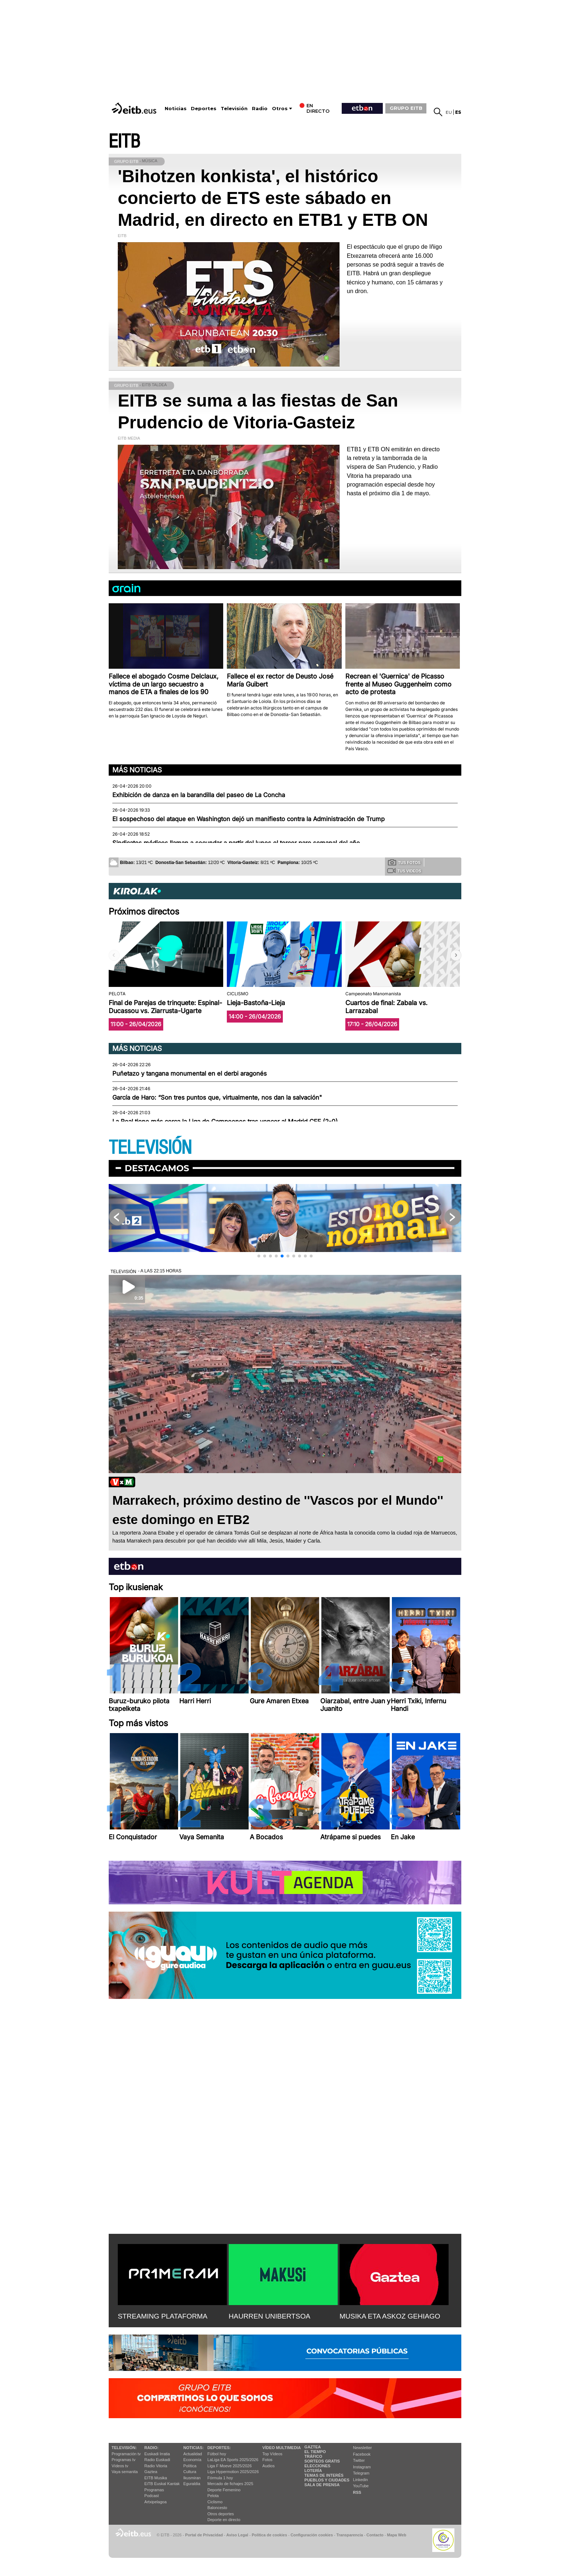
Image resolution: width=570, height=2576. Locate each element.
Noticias (175, 108)
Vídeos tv (120, 2466)
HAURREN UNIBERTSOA (269, 2316)
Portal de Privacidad (204, 2535)
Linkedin (360, 2479)
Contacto (375, 2535)
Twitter (359, 2460)
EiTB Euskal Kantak (162, 2483)
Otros (280, 108)
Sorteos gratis (322, 2461)
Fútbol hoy (217, 2454)
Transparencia (349, 2535)
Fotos (267, 2459)
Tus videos (404, 870)
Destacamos (157, 1168)
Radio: (151, 2447)
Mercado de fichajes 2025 (230, 2483)
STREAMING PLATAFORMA (163, 2316)
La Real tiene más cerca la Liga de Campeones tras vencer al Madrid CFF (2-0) (225, 1121)
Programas (154, 2490)
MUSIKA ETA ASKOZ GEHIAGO (390, 2316)
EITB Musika (155, 2478)
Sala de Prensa (322, 2485)
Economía (192, 2459)
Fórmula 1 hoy (220, 2478)
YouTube (361, 2486)
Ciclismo (215, 2502)
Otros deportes (221, 2514)
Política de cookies (269, 2535)
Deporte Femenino (224, 2490)
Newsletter (362, 2447)
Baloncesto (217, 2507)
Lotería (313, 2470)
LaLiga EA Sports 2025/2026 (233, 2459)
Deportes (203, 108)
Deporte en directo (224, 2519)
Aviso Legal (237, 2535)
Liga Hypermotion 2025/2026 (233, 2471)
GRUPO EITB (406, 108)
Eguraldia (191, 2483)
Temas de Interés (324, 2475)
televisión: (124, 2447)
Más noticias (137, 769)
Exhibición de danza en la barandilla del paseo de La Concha (198, 795)
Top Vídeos (272, 2454)
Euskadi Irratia (157, 2454)
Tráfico (313, 2456)
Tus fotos (404, 862)
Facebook (361, 2454)
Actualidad (192, 2454)
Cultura (189, 2471)
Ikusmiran (192, 2478)
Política (189, 2466)
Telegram (361, 2473)
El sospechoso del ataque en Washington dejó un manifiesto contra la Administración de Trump (248, 819)
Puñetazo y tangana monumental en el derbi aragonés (189, 1073)
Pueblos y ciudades (326, 2480)
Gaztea (150, 2471)
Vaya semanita (125, 2471)
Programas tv (123, 2459)
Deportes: (219, 2447)
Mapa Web (396, 2535)
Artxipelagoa (155, 2502)
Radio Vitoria (155, 2466)
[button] (455, 955)
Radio (260, 108)
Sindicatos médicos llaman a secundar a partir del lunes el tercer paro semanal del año (236, 843)
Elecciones (317, 2466)
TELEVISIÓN (150, 1147)
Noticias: (193, 2447)
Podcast (151, 2495)
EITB (124, 141)
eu (449, 112)
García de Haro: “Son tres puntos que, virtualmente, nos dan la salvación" (217, 1097)
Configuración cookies (311, 2535)
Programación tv (126, 2454)
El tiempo (315, 2451)
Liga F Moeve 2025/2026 (230, 2466)
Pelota (213, 2495)
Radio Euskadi (157, 2459)
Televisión (234, 108)
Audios (268, 2466)
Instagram (362, 2467)
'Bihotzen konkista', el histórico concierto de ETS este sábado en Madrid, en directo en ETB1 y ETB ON (273, 198)
